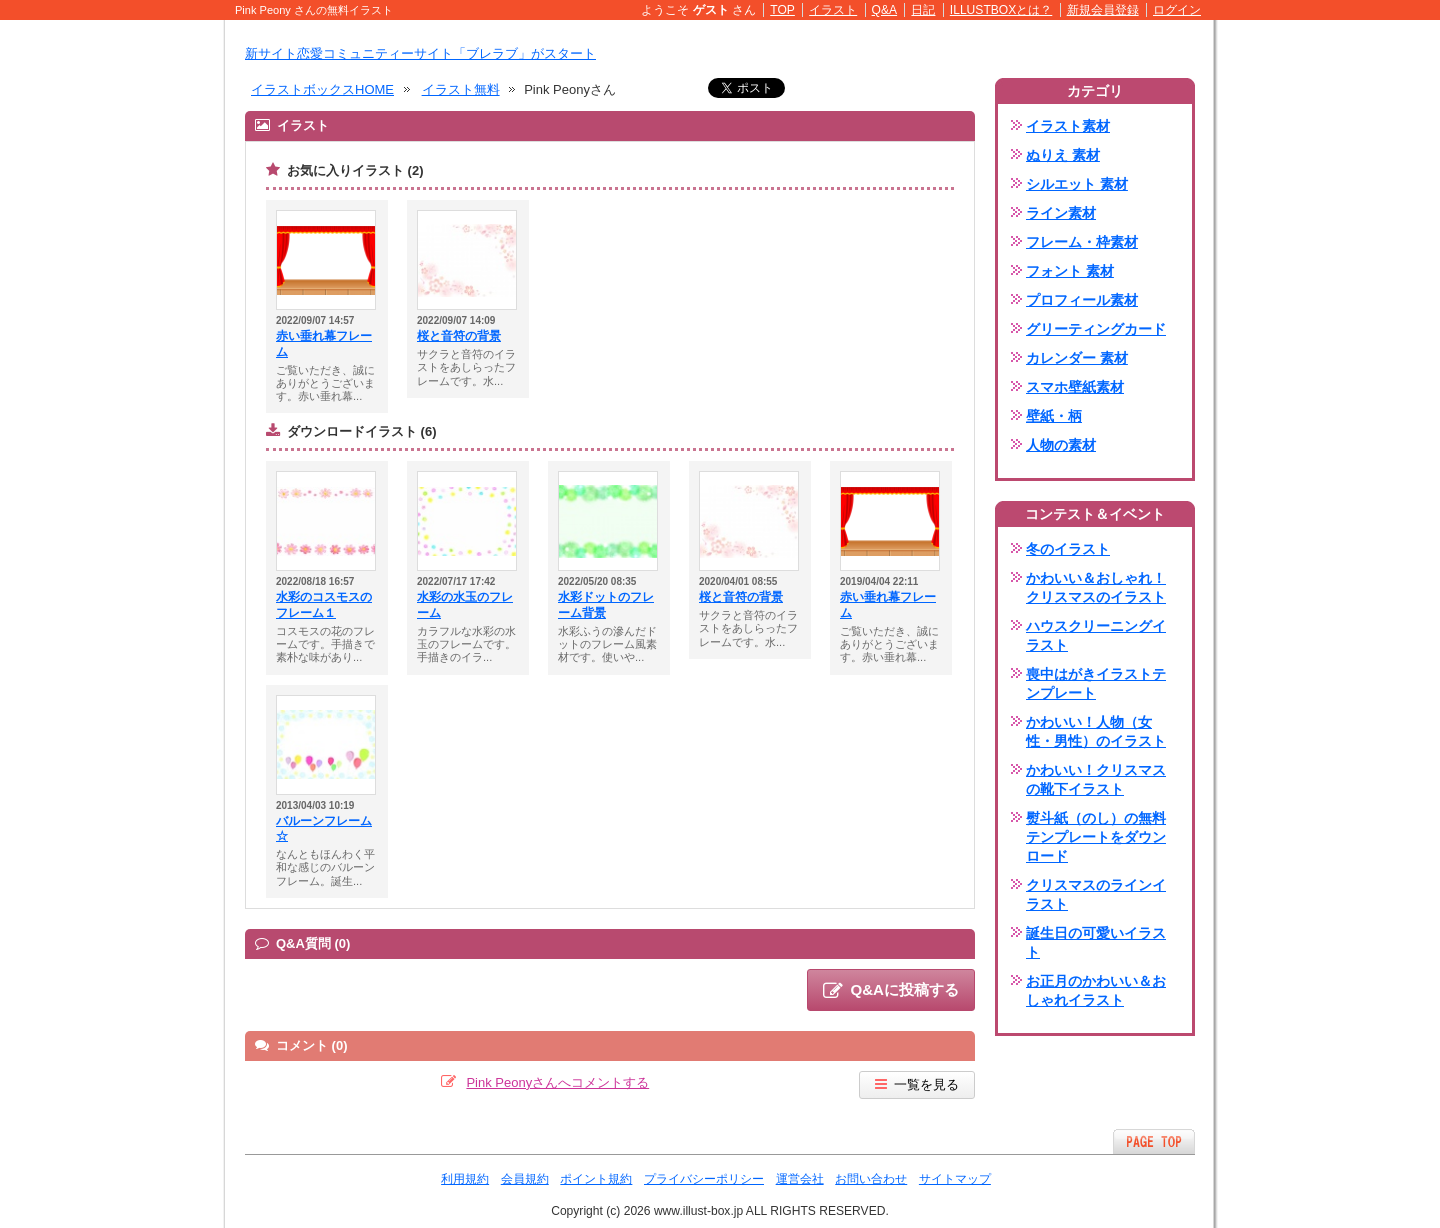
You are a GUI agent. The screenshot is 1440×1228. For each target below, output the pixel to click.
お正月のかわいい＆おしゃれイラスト (1096, 990)
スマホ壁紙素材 (1075, 387)
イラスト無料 (461, 89)
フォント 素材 (1070, 271)
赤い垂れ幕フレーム (324, 344)
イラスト (833, 10)
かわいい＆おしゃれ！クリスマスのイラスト (1096, 587)
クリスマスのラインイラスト (1096, 894)
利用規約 (465, 1179)
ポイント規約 (596, 1179)
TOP (782, 10)
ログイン (1177, 10)
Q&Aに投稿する (891, 991)
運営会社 (800, 1179)
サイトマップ (955, 1179)
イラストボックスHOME (322, 89)
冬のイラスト (1068, 549)
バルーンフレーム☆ (324, 829)
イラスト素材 (1068, 126)
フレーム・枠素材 (1082, 242)
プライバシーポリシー (704, 1179)
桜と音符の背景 (459, 336)
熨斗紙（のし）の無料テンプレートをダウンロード (1096, 837)
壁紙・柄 (1054, 416)
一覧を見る (917, 1084)
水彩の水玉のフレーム (465, 605)
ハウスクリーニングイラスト (1096, 635)
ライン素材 (1061, 213)
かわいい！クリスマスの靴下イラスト (1096, 779)
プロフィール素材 (1082, 300)
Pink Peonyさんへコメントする (557, 1082)
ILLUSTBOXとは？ (1001, 10)
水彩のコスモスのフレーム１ (324, 605)
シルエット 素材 (1077, 184)
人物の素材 (1061, 445)
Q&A (885, 10)
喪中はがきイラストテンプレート (1096, 683)
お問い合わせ (871, 1179)
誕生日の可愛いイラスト (1096, 942)
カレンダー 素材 (1077, 358)
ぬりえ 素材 (1063, 155)
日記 (923, 10)
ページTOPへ (1154, 1141)
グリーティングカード (1096, 329)
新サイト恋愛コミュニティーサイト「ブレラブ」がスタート (420, 53)
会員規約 (525, 1179)
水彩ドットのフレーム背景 (606, 605)
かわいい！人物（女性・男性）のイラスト (1096, 731)
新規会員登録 (1103, 10)
